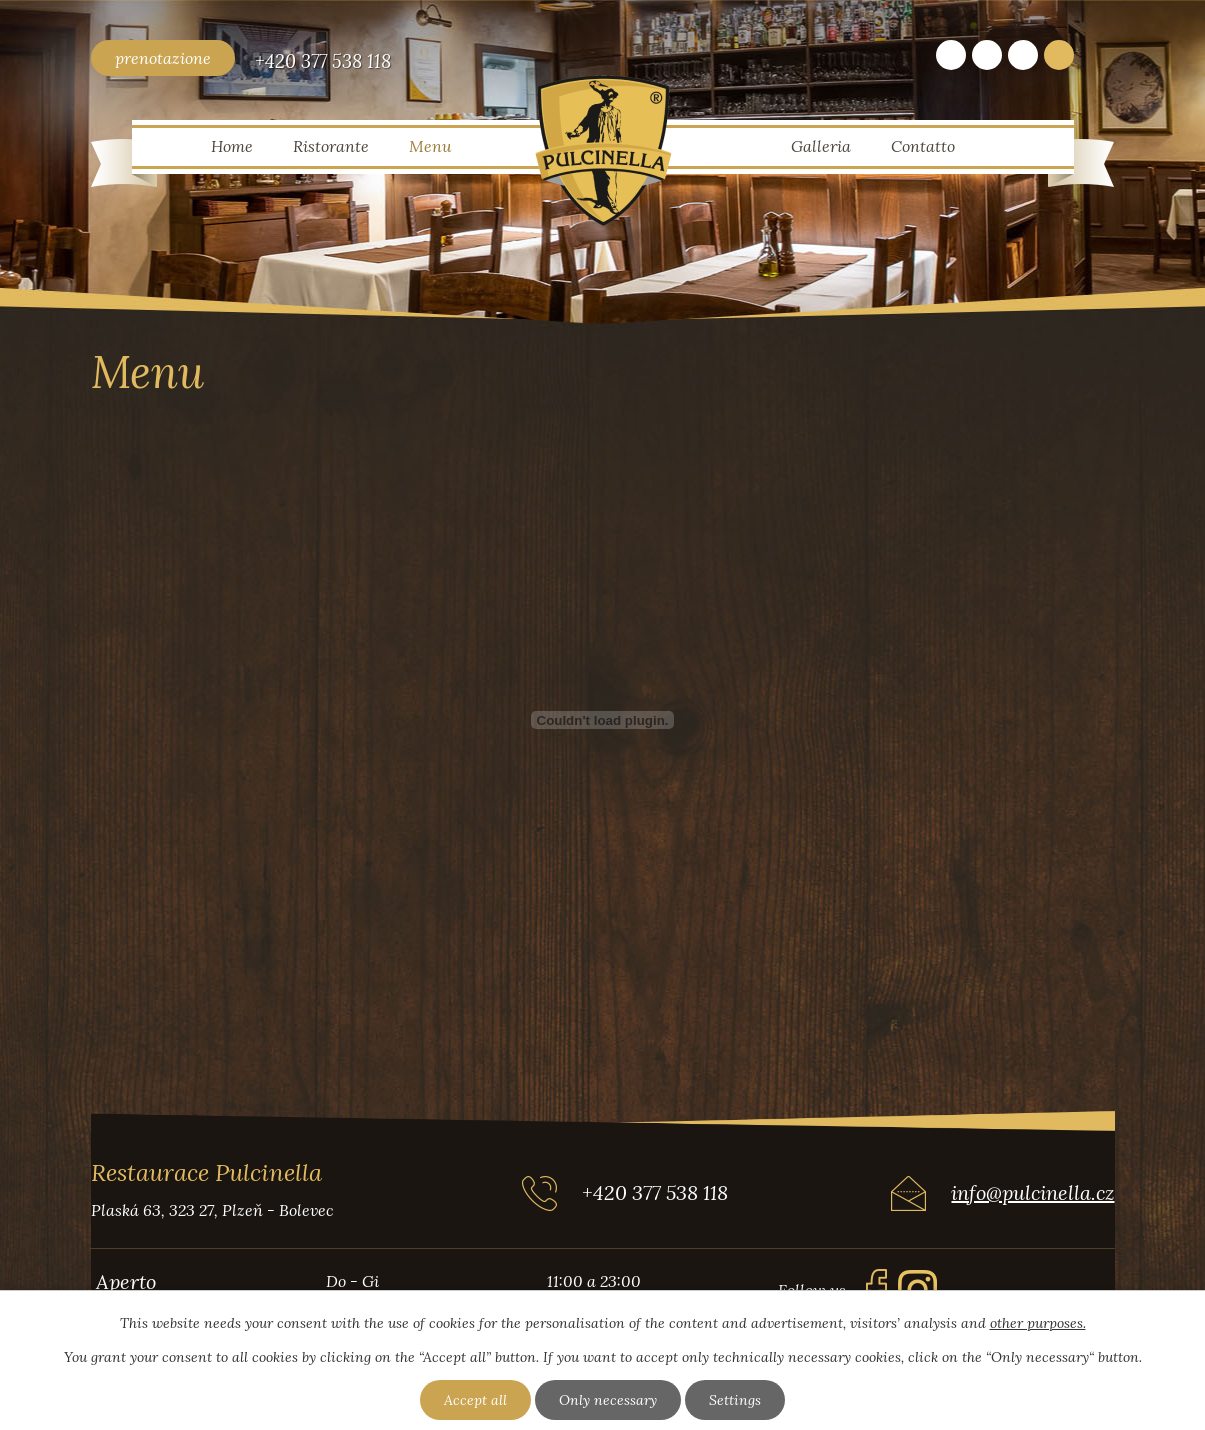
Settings (735, 1400)
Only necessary (608, 1400)
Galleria (821, 146)
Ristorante (331, 146)
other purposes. (1038, 1323)
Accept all (475, 1400)
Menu (430, 146)
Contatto (923, 146)
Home (232, 146)
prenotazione (163, 58)
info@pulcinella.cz (1032, 1192)
